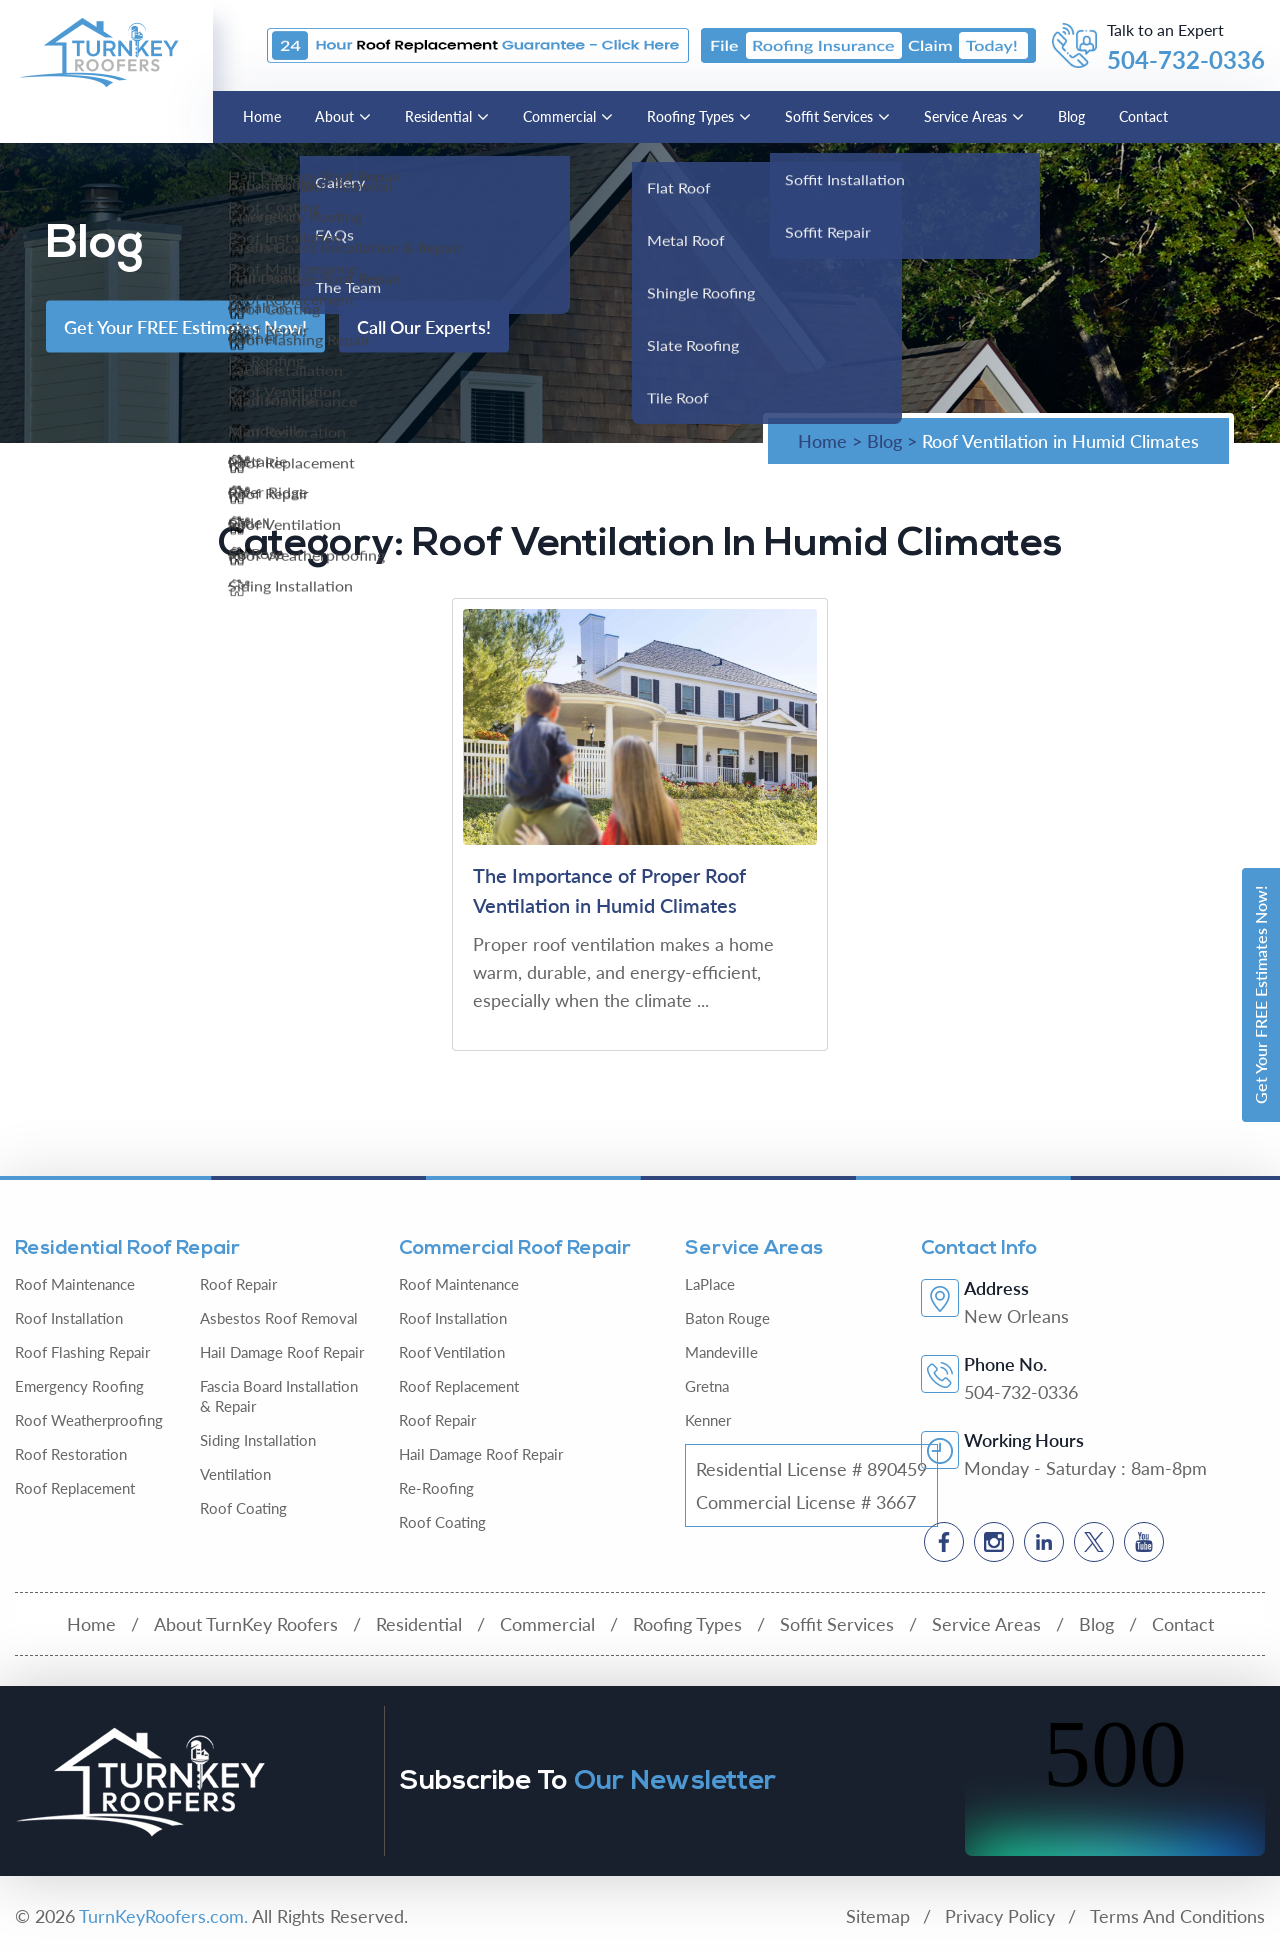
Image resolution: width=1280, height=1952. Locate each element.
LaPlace (710, 1284)
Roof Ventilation (452, 1352)
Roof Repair (238, 1284)
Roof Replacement (75, 1488)
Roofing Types (690, 116)
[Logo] (99, 50)
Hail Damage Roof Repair (282, 1352)
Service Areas (965, 116)
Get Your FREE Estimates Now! (1260, 995)
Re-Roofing (436, 1488)
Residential (438, 116)
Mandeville (721, 1352)
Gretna (707, 1386)
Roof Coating (243, 1508)
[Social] (944, 1542)
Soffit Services (829, 116)
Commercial (559, 116)
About (334, 116)
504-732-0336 (1186, 59)
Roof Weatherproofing (89, 1420)
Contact (1143, 116)
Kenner (708, 1420)
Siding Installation (258, 1440)
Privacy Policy (1000, 1916)
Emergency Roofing (79, 1386)
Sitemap (878, 1916)
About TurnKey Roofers (246, 1624)
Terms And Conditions (1177, 1916)
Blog (1071, 116)
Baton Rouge (727, 1318)
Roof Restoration (71, 1454)
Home (262, 116)
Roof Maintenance (75, 1284)
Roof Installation (69, 1318)
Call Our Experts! (424, 327)
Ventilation (235, 1474)
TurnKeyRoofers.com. (163, 1916)
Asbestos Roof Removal (279, 1318)
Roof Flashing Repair (82, 1352)
